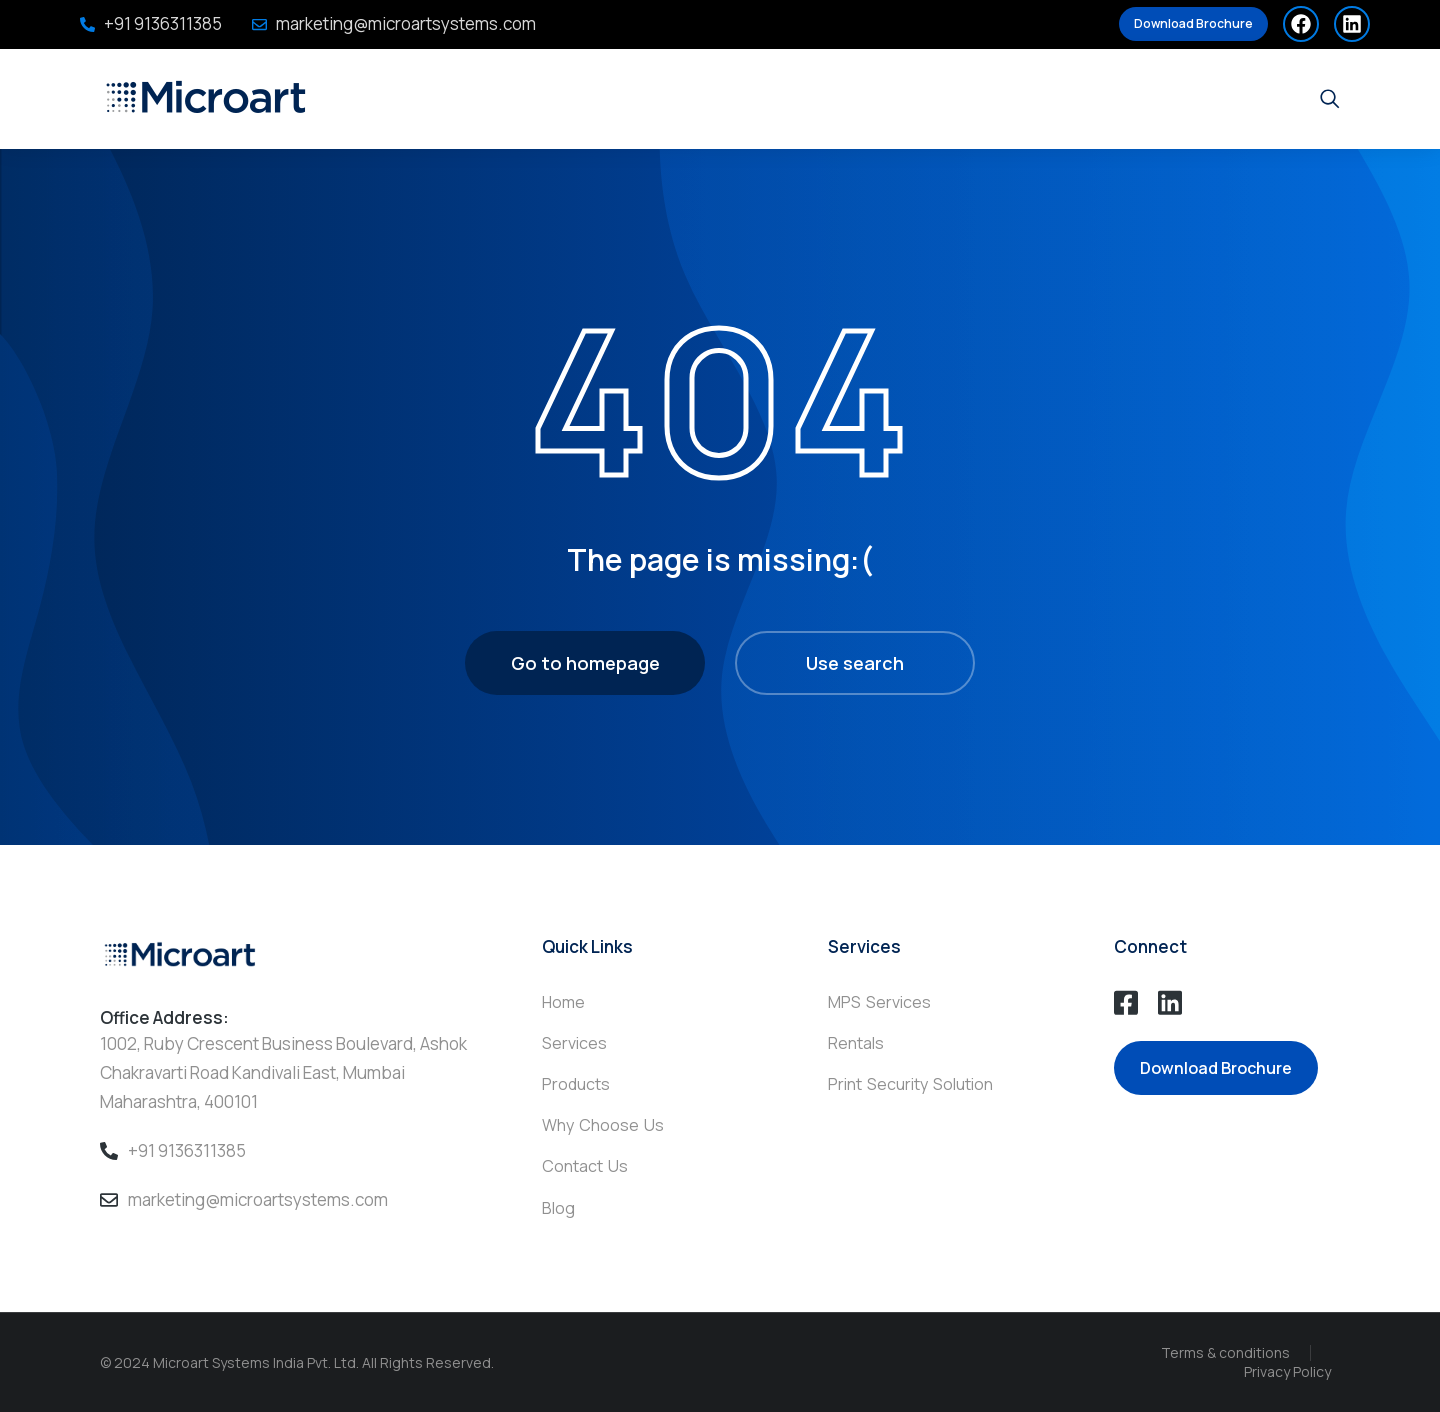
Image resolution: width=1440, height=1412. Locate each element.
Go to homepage (585, 663)
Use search (855, 663)
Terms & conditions (1225, 1352)
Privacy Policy (1287, 1371)
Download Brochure (1193, 23)
